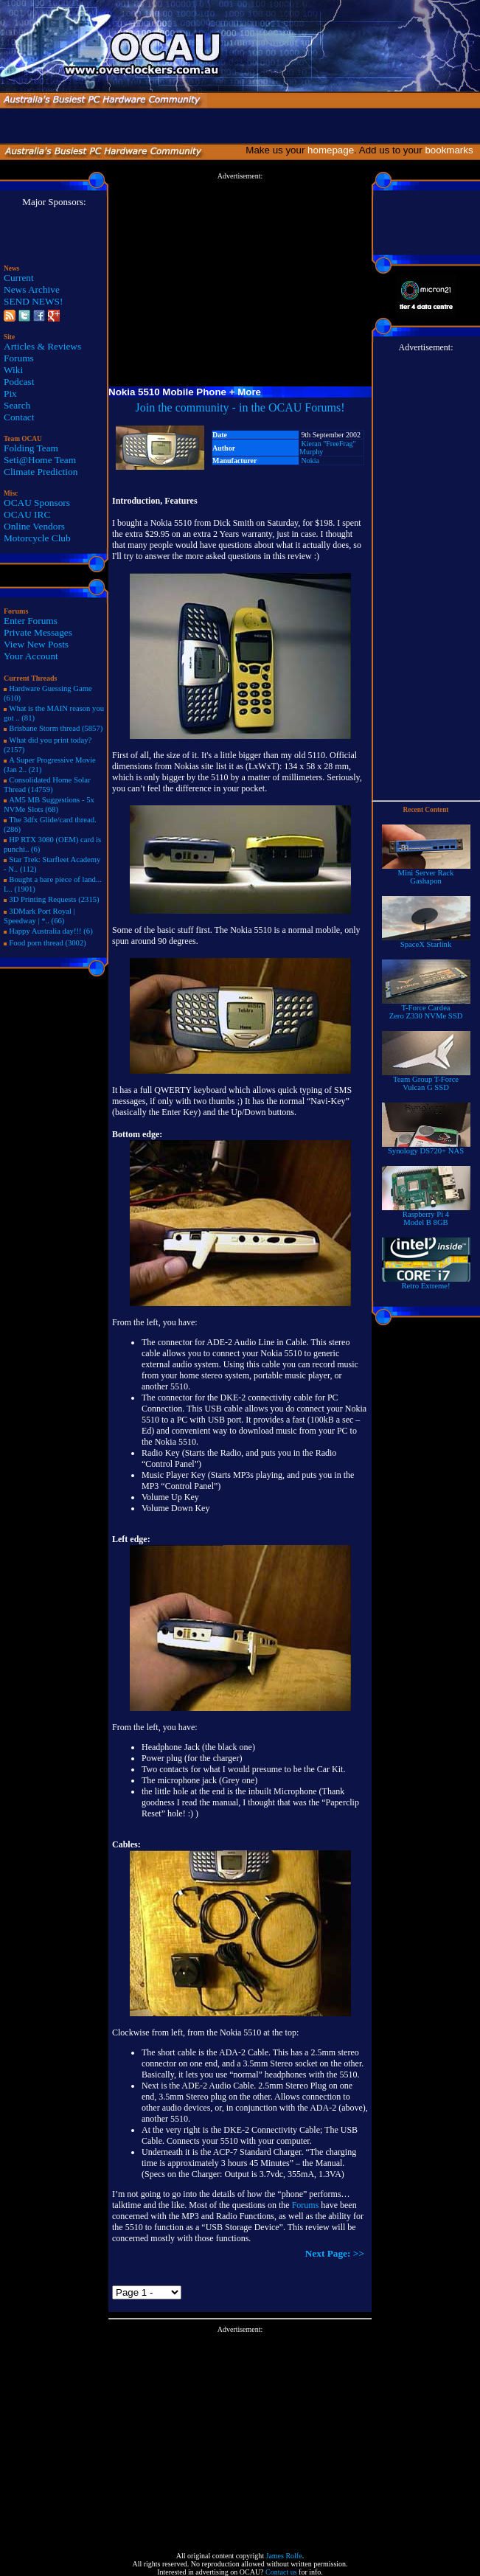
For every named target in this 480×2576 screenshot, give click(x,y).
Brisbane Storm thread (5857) (55, 728)
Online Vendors (34, 526)
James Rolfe (283, 2556)
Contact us (281, 2572)
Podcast (19, 381)
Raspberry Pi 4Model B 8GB (426, 1215)
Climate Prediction (40, 471)
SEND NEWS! (33, 301)
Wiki (13, 369)
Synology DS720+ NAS (426, 1147)
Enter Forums (31, 620)
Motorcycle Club (37, 538)
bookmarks (452, 150)
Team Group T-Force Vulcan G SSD (426, 1080)
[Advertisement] (240, 283)
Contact (19, 417)
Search (17, 405)
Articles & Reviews (42, 346)
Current (19, 277)
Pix (10, 393)
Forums (19, 358)
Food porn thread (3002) (47, 943)
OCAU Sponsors (37, 502)
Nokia (310, 460)
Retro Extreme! (426, 1282)
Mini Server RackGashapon (426, 873)
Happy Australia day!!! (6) (50, 931)
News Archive (32, 289)
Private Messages (38, 632)
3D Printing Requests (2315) (54, 899)
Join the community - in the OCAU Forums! (240, 407)
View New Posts (36, 644)
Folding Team (31, 448)
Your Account (31, 656)
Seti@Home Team (40, 459)
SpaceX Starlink (426, 941)
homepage (330, 150)
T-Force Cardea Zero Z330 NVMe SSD (426, 1008)
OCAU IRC (27, 514)
